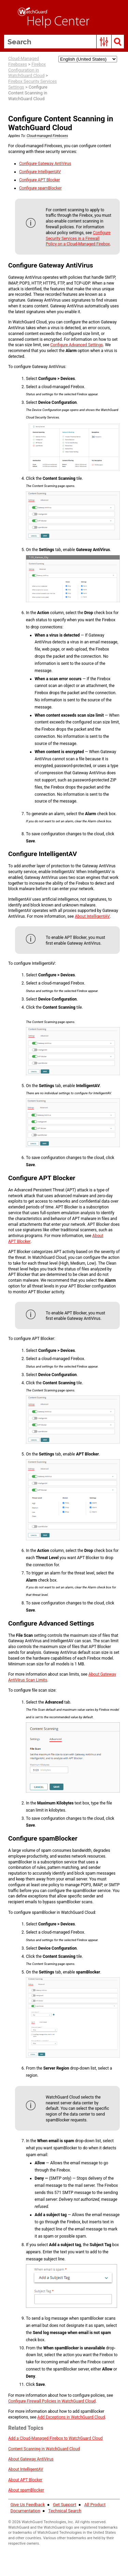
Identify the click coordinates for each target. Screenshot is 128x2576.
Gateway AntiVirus (45, 163)
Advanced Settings (76, 344)
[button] (104, 41)
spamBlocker (40, 188)
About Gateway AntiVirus (31, 2459)
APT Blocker (39, 180)
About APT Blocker (25, 2480)
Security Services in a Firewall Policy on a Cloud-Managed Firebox (78, 238)
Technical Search (64, 2510)
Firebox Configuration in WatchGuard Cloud (27, 70)
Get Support (64, 2504)
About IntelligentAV (92, 916)
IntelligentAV (40, 171)
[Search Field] (64, 41)
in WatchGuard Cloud (44, 2449)
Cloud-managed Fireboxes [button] (47, 136)
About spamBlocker (26, 2490)
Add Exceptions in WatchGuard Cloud (71, 2417)
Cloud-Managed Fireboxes (23, 61)
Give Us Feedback (27, 2504)
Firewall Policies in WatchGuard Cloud (52, 2401)
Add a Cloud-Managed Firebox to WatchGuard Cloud (55, 2438)
